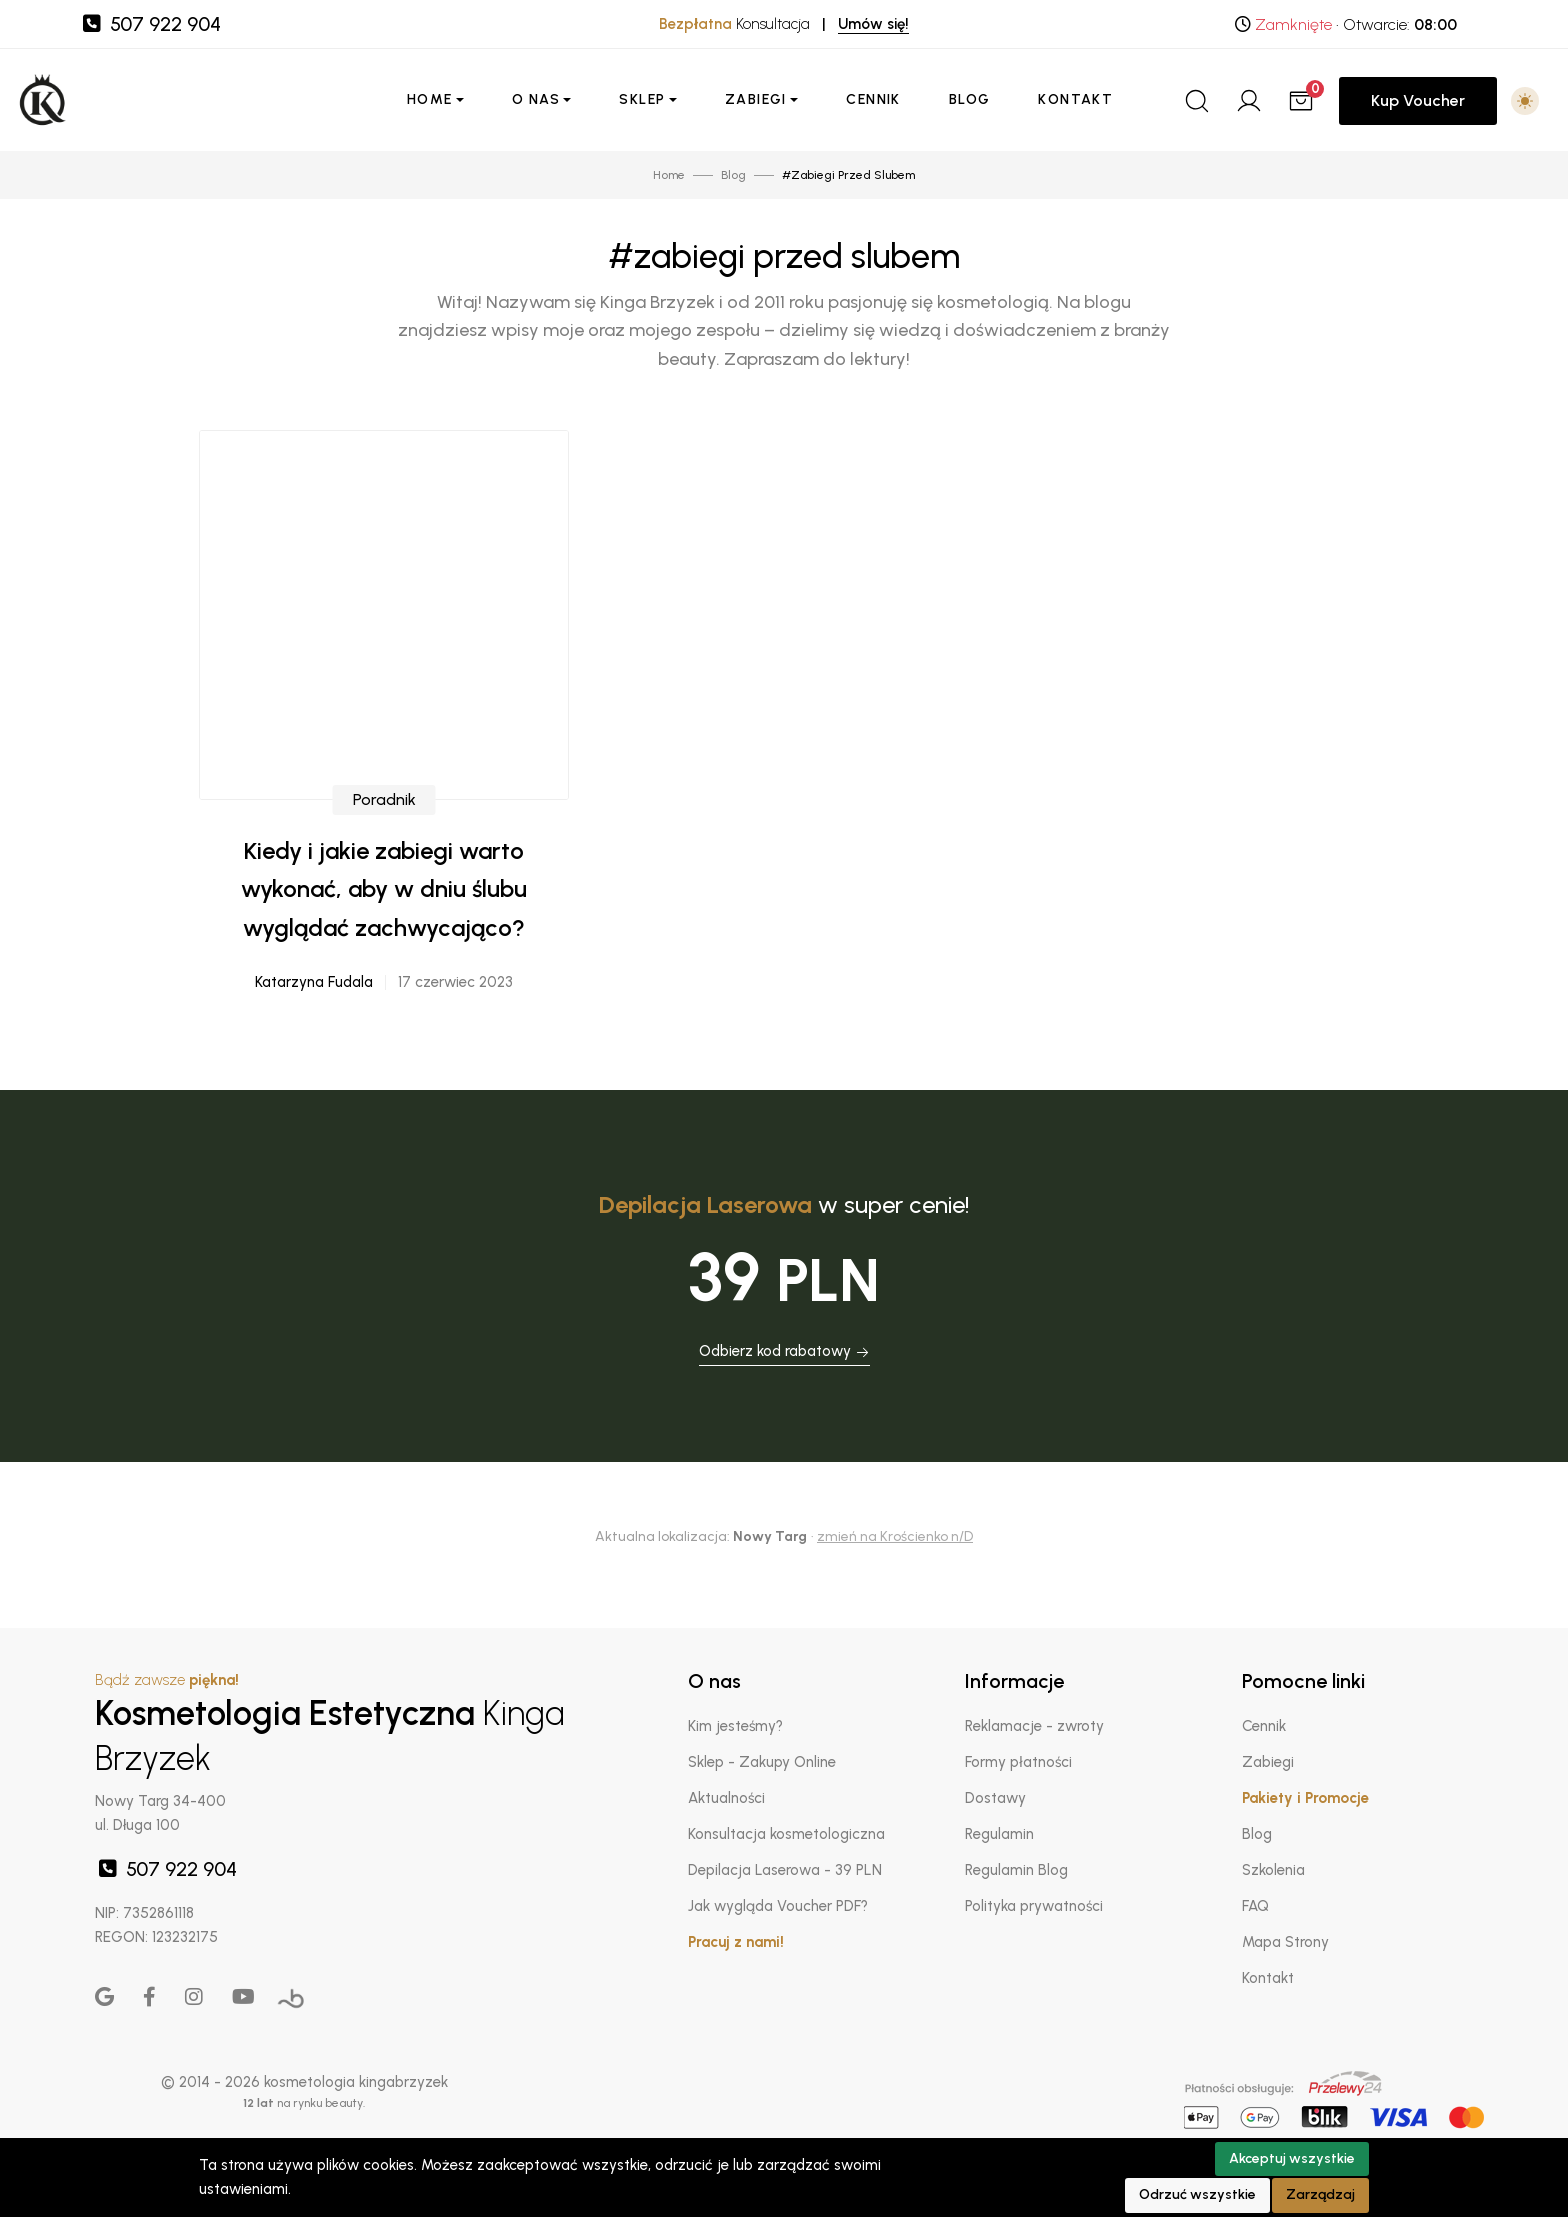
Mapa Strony (1285, 1942)
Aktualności (726, 1798)
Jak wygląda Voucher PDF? (778, 1906)
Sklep (642, 99)
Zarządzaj (1320, 2194)
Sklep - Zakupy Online (762, 1762)
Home (430, 99)
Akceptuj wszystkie (1292, 2158)
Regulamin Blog (1016, 1870)
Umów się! (873, 24)
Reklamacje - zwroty (1034, 1726)
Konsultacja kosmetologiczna (786, 1834)
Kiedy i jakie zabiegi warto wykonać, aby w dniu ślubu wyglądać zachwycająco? (384, 900)
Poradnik (384, 810)
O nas (536, 99)
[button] (1525, 101)
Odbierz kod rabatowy (784, 1351)
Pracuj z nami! (736, 1942)
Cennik (873, 99)
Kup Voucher (1418, 100)
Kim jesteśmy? (735, 1726)
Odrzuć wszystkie (1197, 2194)
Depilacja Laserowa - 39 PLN (785, 1870)
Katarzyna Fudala (314, 993)
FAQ (1255, 1906)
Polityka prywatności (1034, 1906)
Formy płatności (1018, 1762)
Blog (970, 99)
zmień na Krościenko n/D (895, 1536)
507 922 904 (150, 24)
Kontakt (1075, 99)
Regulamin (999, 1834)
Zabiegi (756, 99)
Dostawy (995, 1798)
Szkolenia (1273, 1870)
